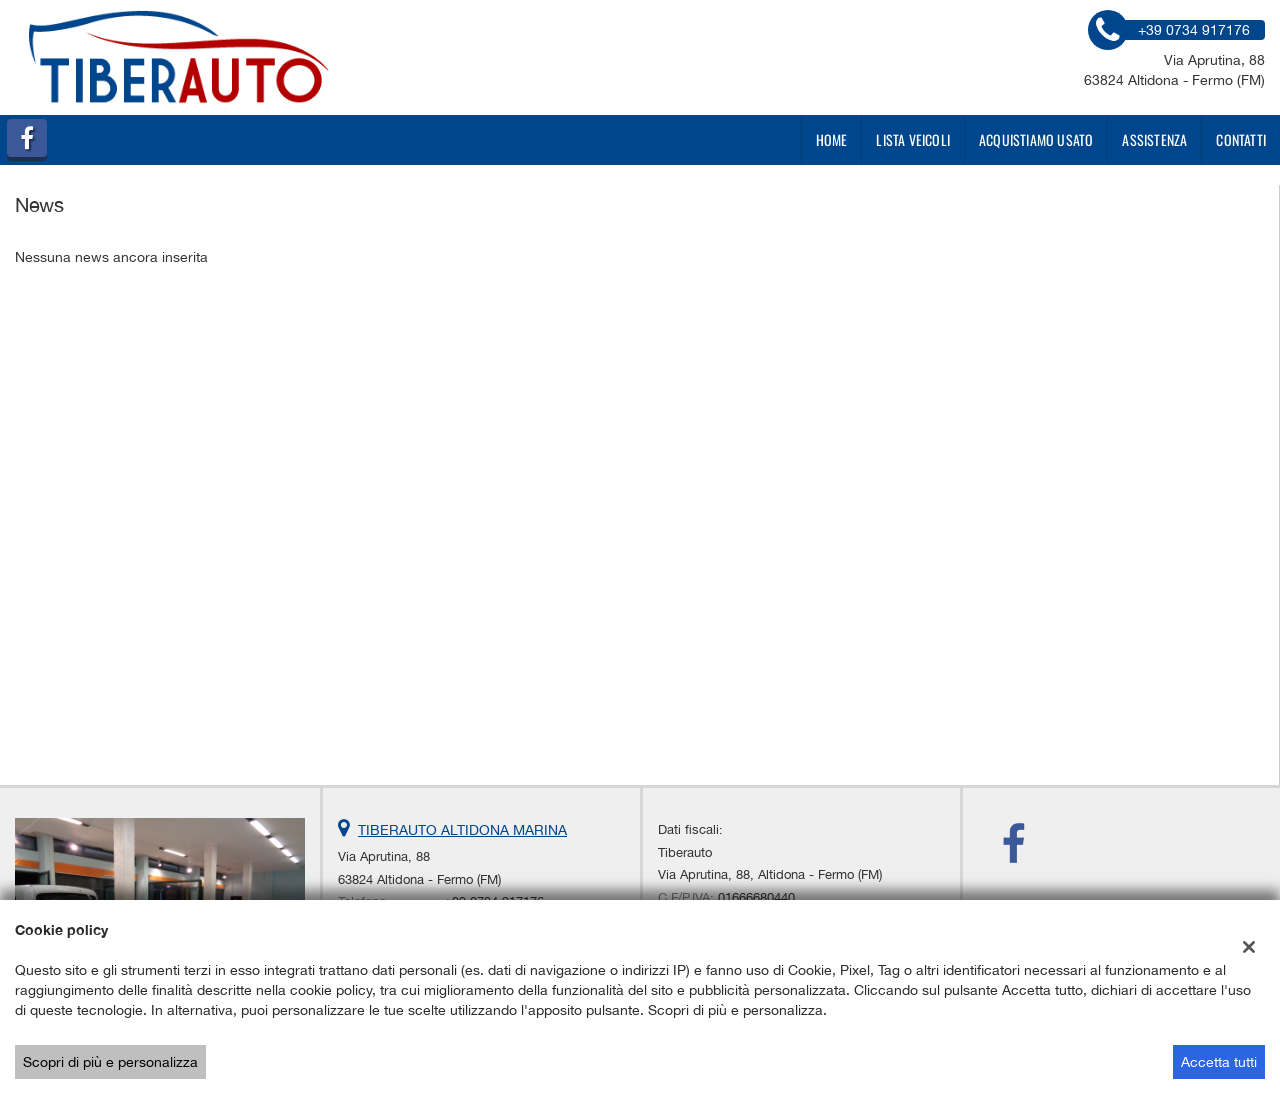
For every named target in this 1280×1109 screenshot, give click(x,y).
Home (832, 139)
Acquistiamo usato (1036, 139)
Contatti (1241, 139)
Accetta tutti (1219, 1062)
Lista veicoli (913, 139)
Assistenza (1154, 139)
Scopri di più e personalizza (110, 1062)
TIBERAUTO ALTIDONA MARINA (462, 830)
